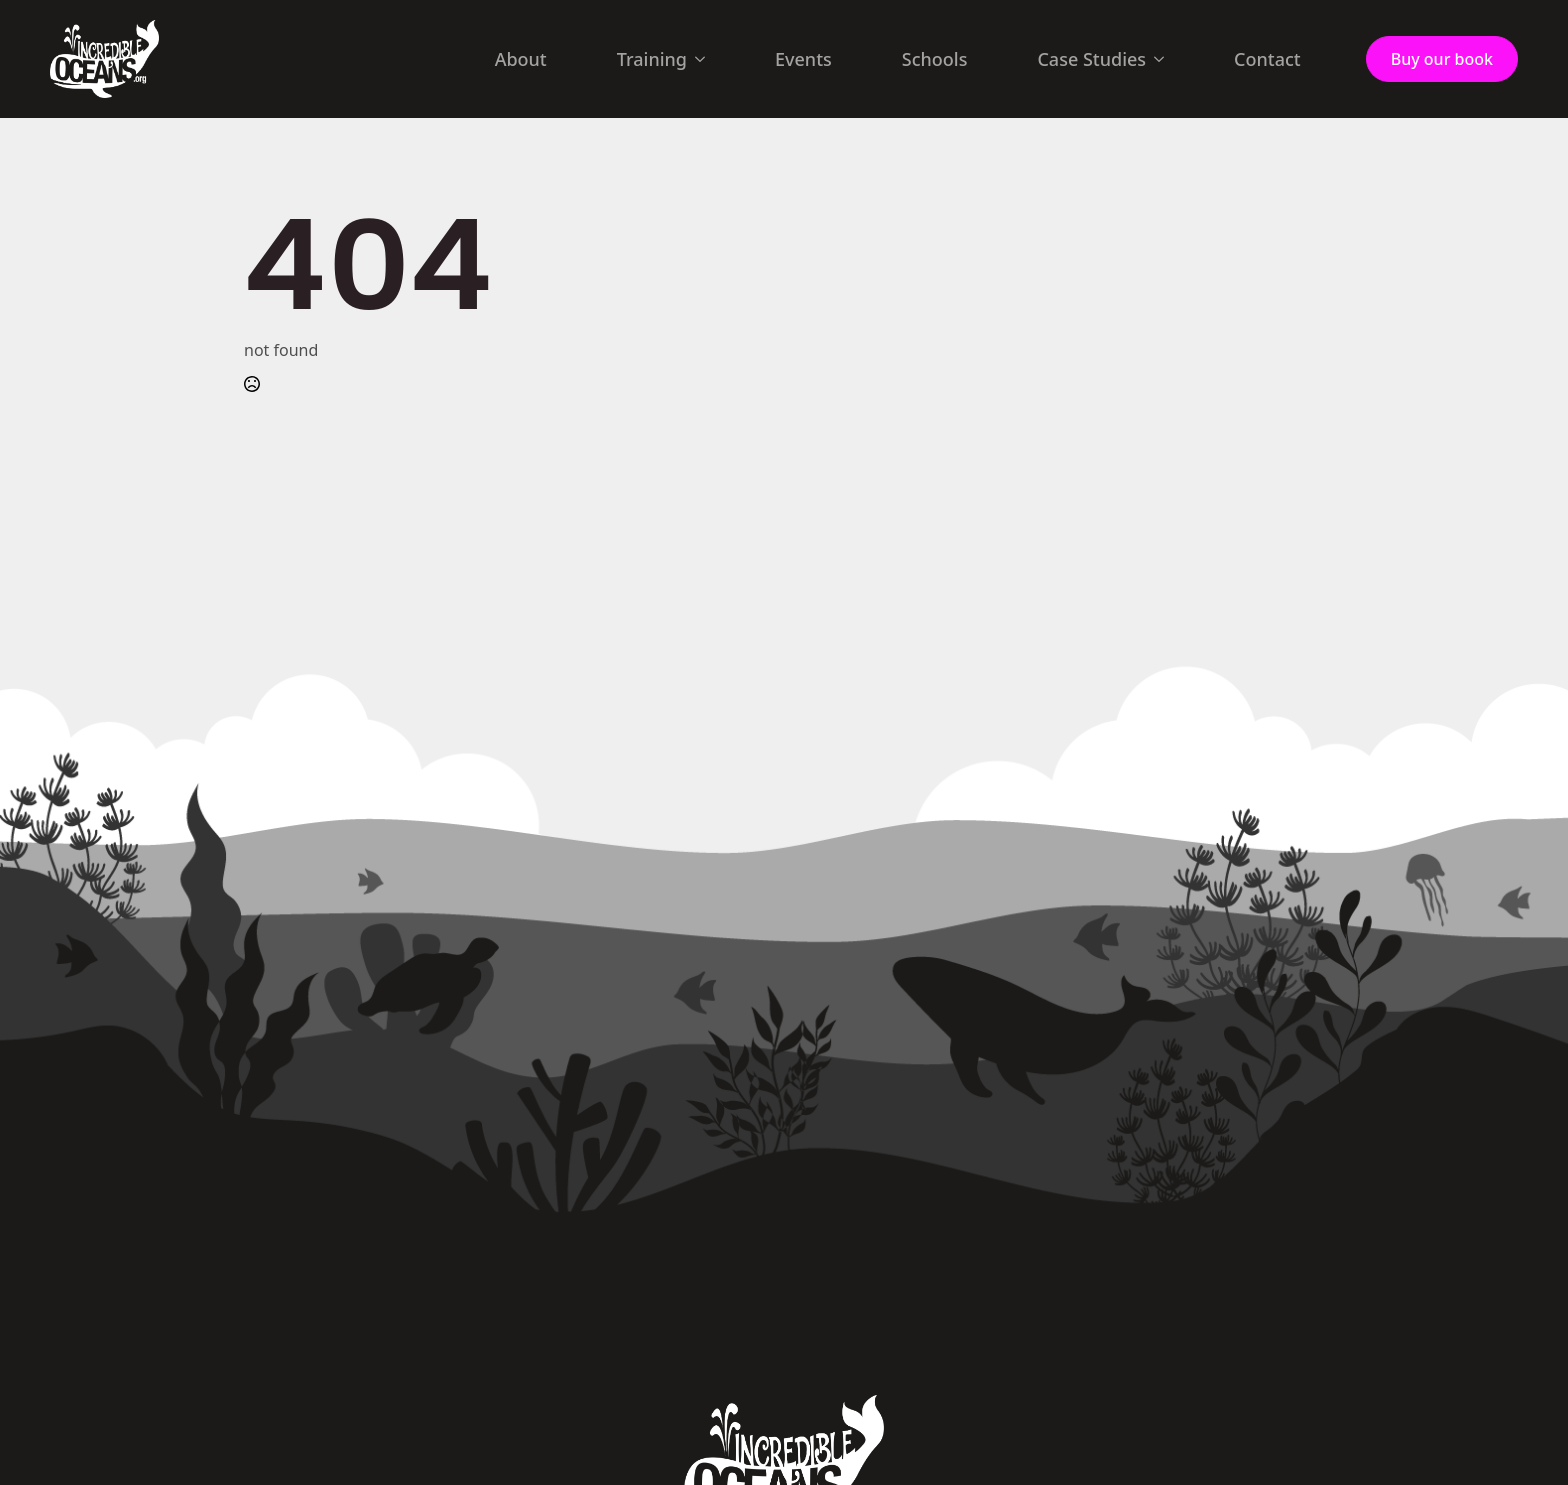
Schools (935, 59)
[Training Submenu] (706, 59)
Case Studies (1091, 59)
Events (803, 59)
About (521, 59)
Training (652, 59)
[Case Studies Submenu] (1165, 59)
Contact (1267, 59)
